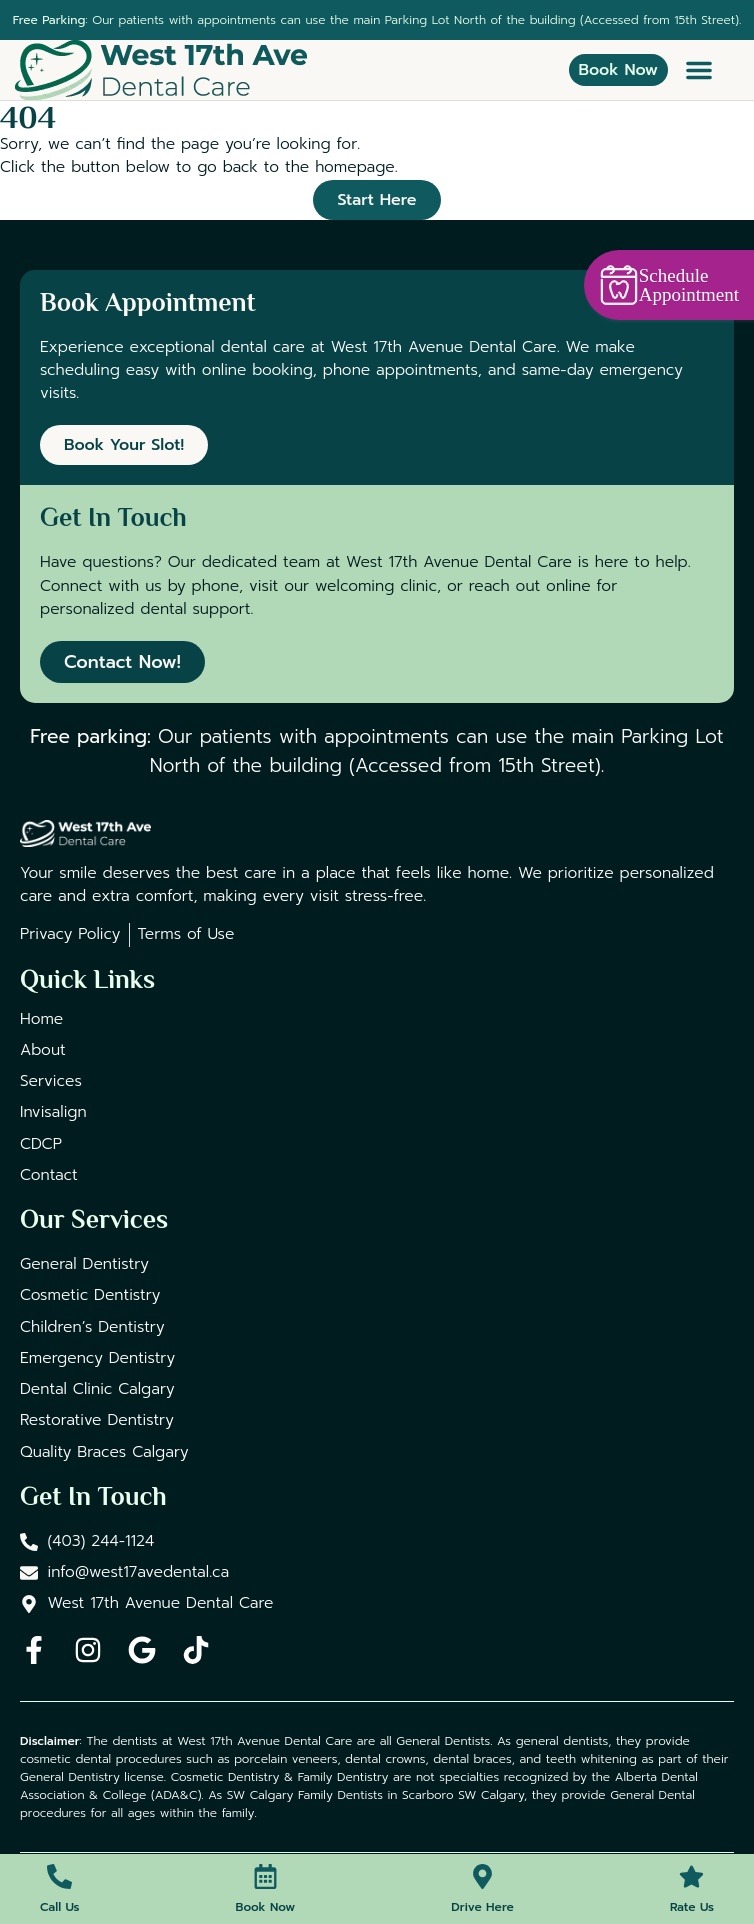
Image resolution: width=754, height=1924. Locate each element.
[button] (699, 70)
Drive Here (482, 1907)
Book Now (266, 1907)
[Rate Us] (691, 1876)
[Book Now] (265, 1876)
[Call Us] (59, 1876)
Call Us (59, 1907)
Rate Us (692, 1907)
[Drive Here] (482, 1876)
